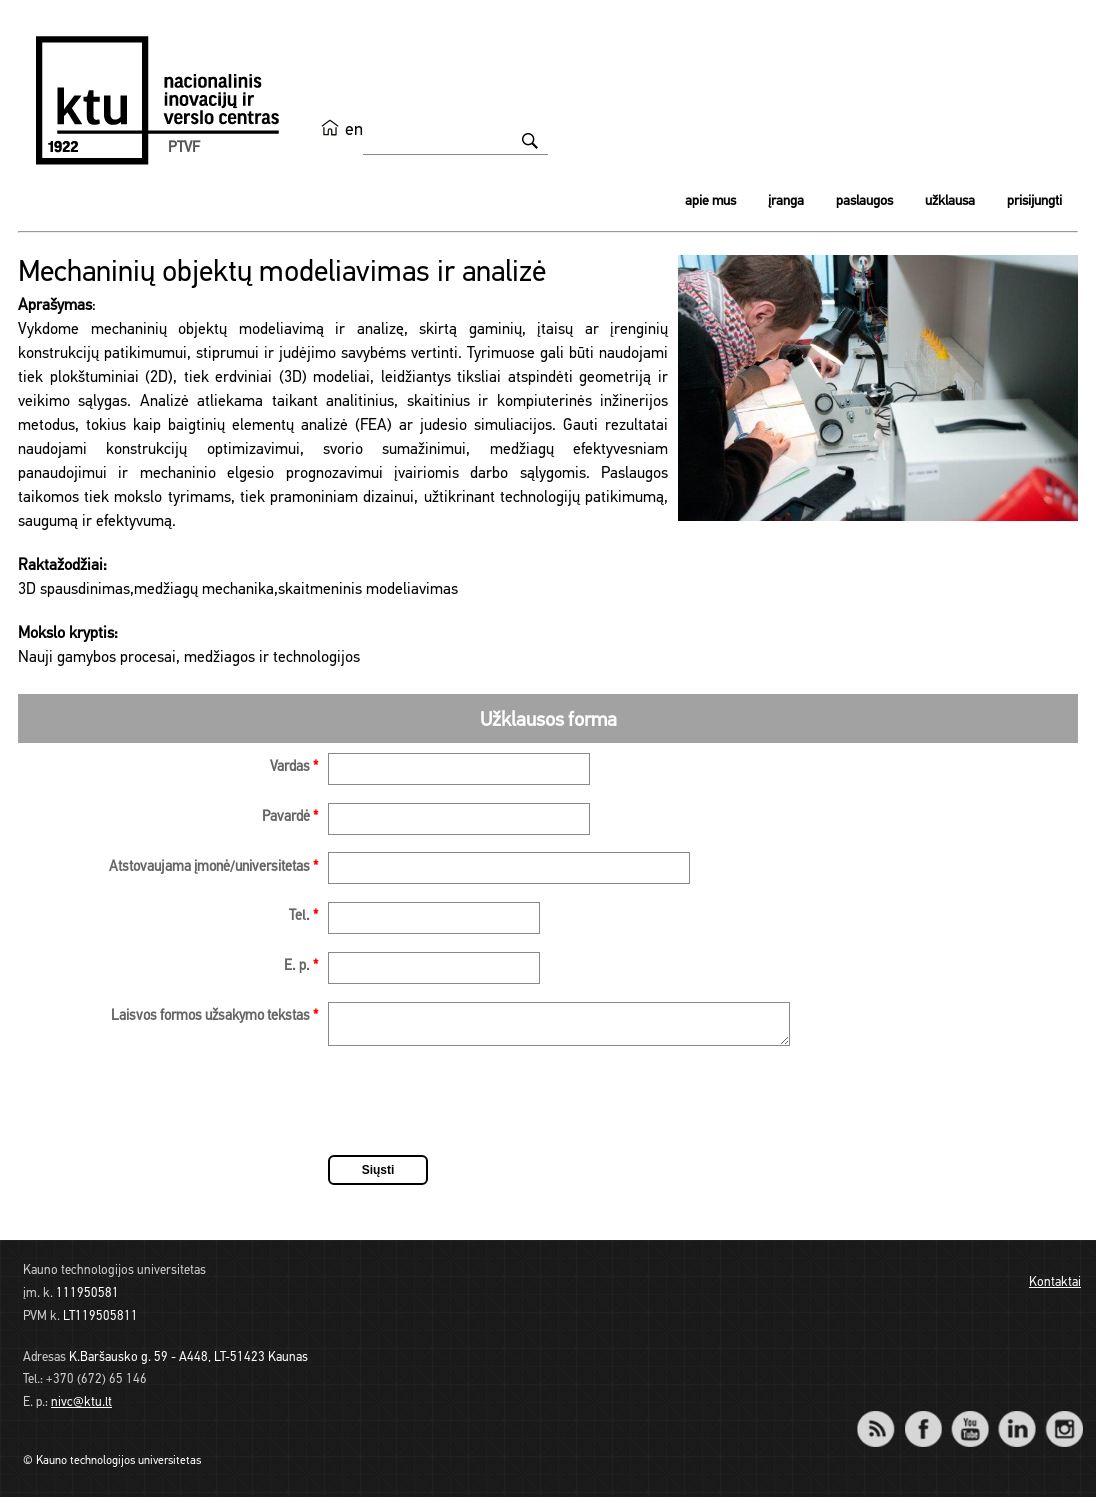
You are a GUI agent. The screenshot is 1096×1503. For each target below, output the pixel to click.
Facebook (922, 1421)
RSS (884, 1421)
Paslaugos (864, 201)
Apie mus (710, 201)
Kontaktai (1055, 1288)
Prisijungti (1034, 201)
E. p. (301, 966)
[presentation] (480, 1110)
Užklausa (950, 201)
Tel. (303, 916)
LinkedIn (1016, 1421)
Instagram (1063, 1421)
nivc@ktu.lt (81, 1408)
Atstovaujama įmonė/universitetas (213, 867)
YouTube (969, 1421)
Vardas (294, 767)
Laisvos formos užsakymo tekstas (214, 1016)
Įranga (786, 201)
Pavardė (290, 817)
